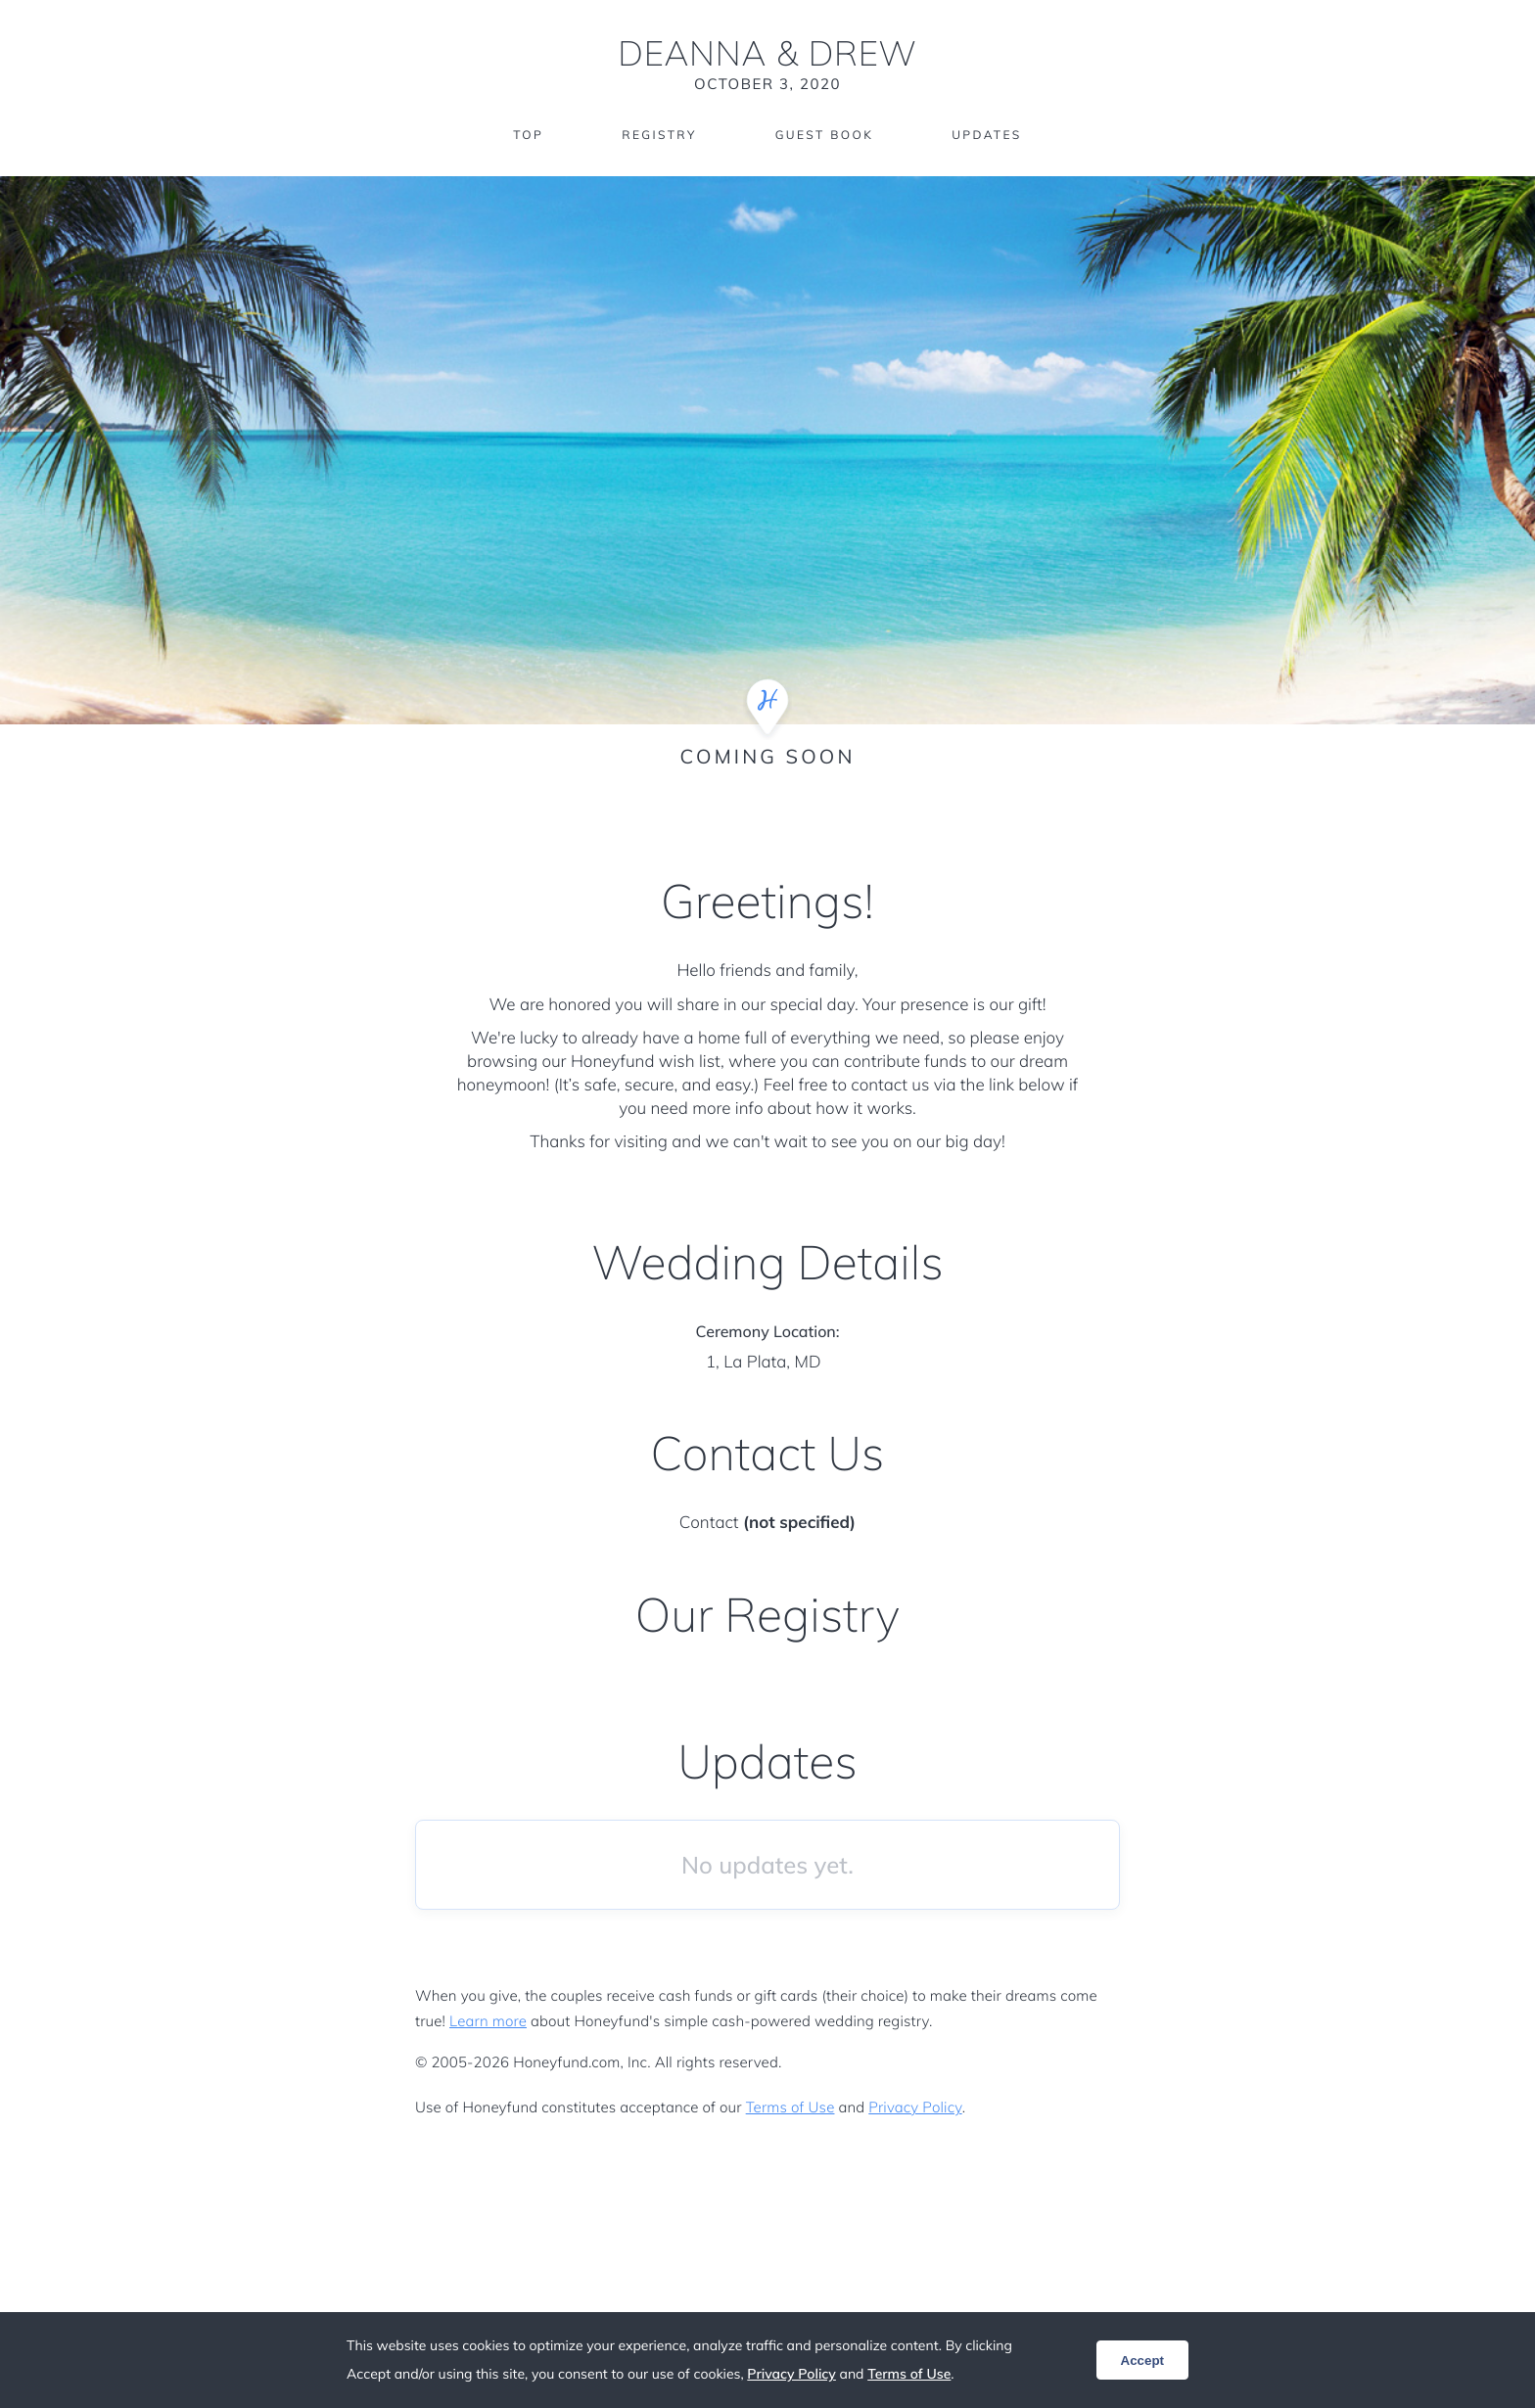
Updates (987, 134)
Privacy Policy (914, 2107)
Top (528, 134)
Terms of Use (790, 2107)
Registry (659, 134)
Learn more (488, 2021)
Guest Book (824, 134)
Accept (1142, 2360)
